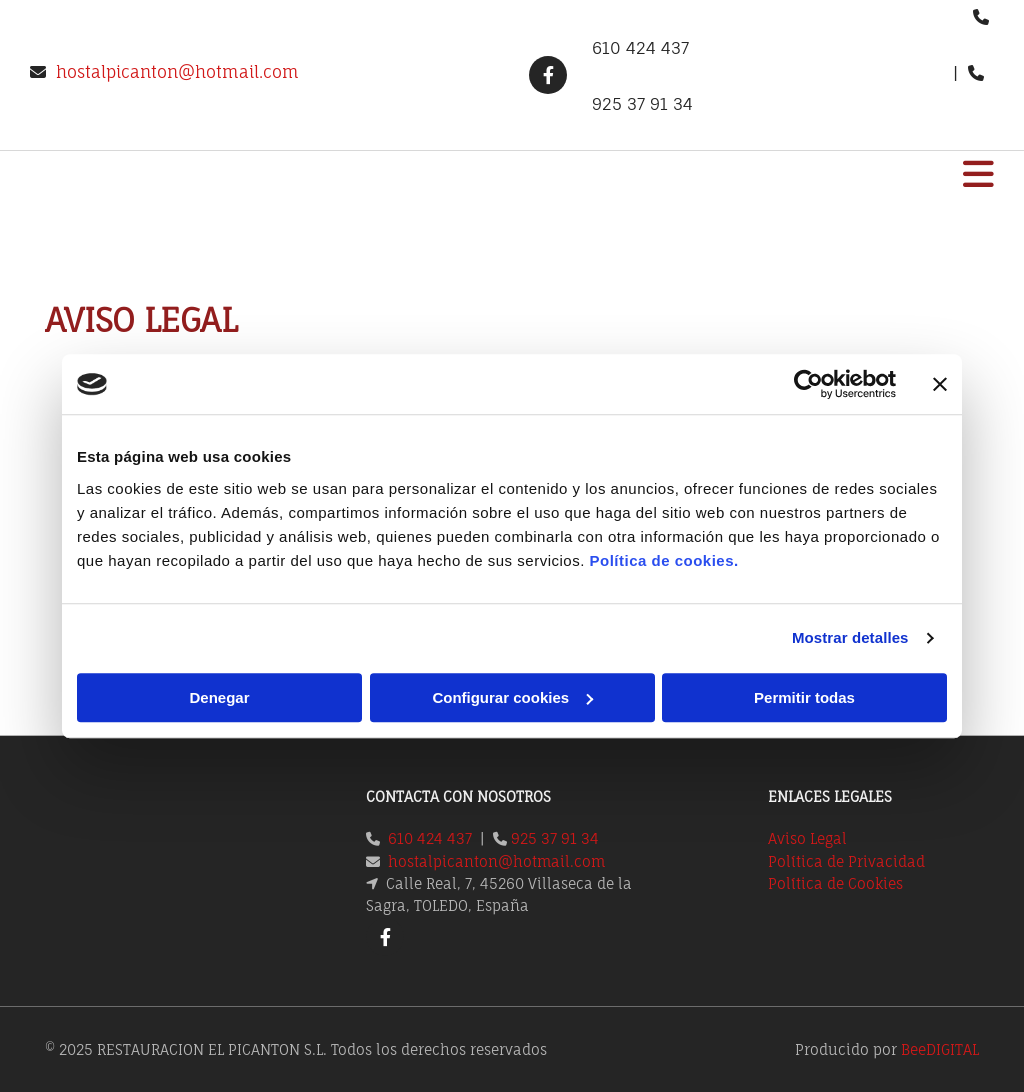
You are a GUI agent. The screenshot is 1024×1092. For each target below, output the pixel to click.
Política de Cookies (835, 883)
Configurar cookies (512, 697)
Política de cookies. (663, 560)
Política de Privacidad (846, 861)
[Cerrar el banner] (940, 384)
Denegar (219, 697)
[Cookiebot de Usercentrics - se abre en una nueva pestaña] (808, 384)
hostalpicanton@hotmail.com (177, 72)
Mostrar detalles (850, 637)
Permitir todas (804, 697)
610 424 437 (430, 838)
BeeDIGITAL (940, 1049)
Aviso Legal (807, 838)
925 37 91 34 (555, 838)
